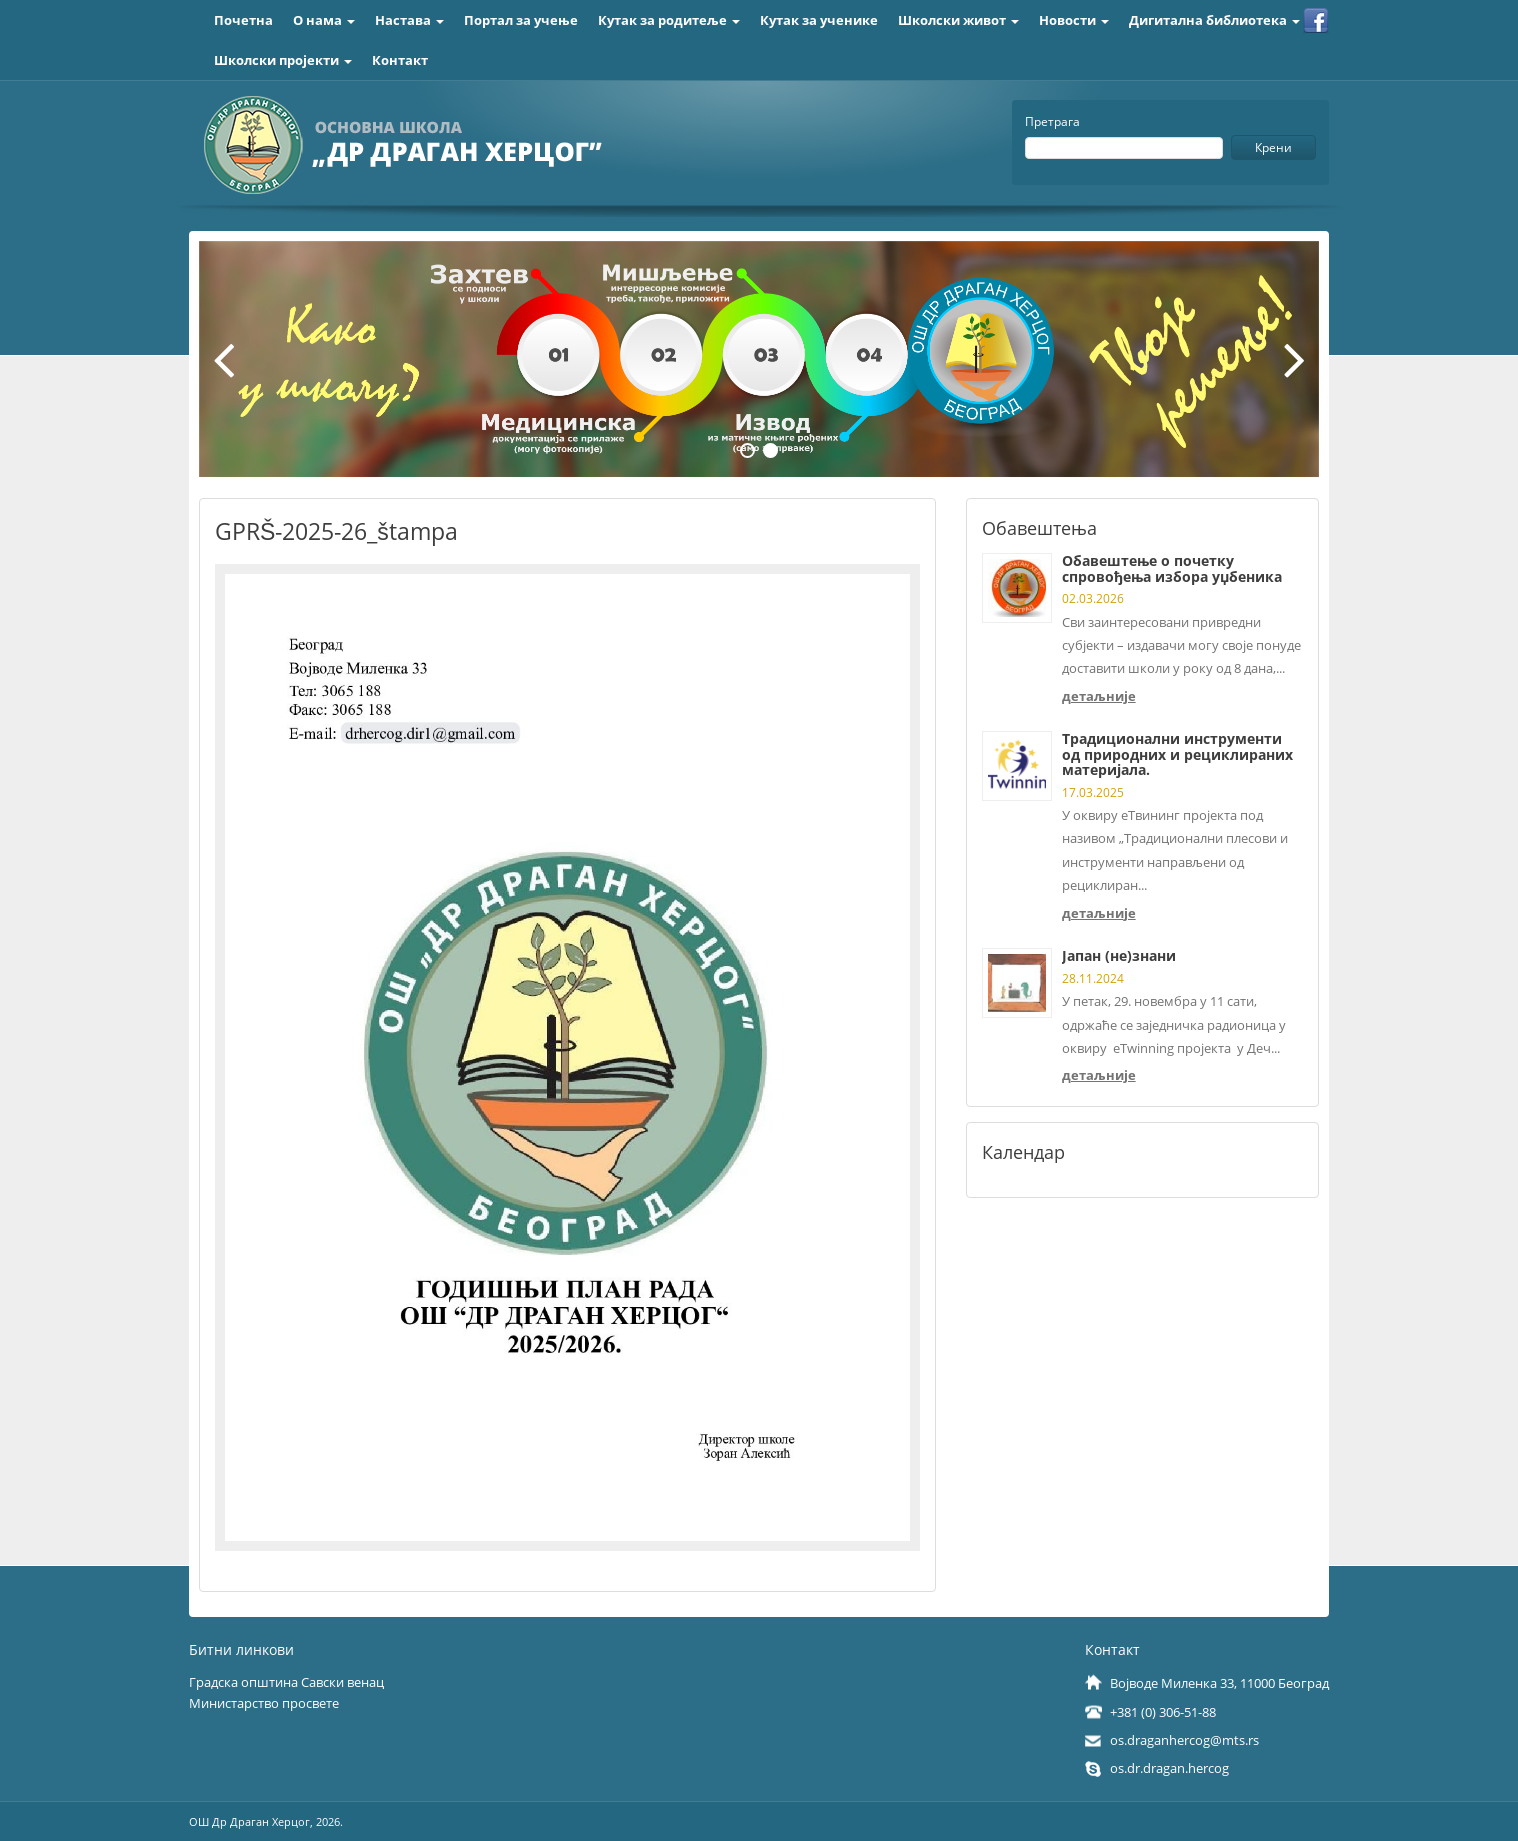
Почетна (243, 20)
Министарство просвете (264, 1703)
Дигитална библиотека (1214, 20)
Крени (1273, 147)
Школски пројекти (283, 60)
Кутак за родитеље (669, 20)
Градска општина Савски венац (286, 1682)
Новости (1074, 20)
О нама (324, 20)
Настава (409, 20)
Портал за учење (521, 20)
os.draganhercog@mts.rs (1184, 1740)
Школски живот (958, 20)
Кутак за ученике (819, 20)
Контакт (400, 60)
